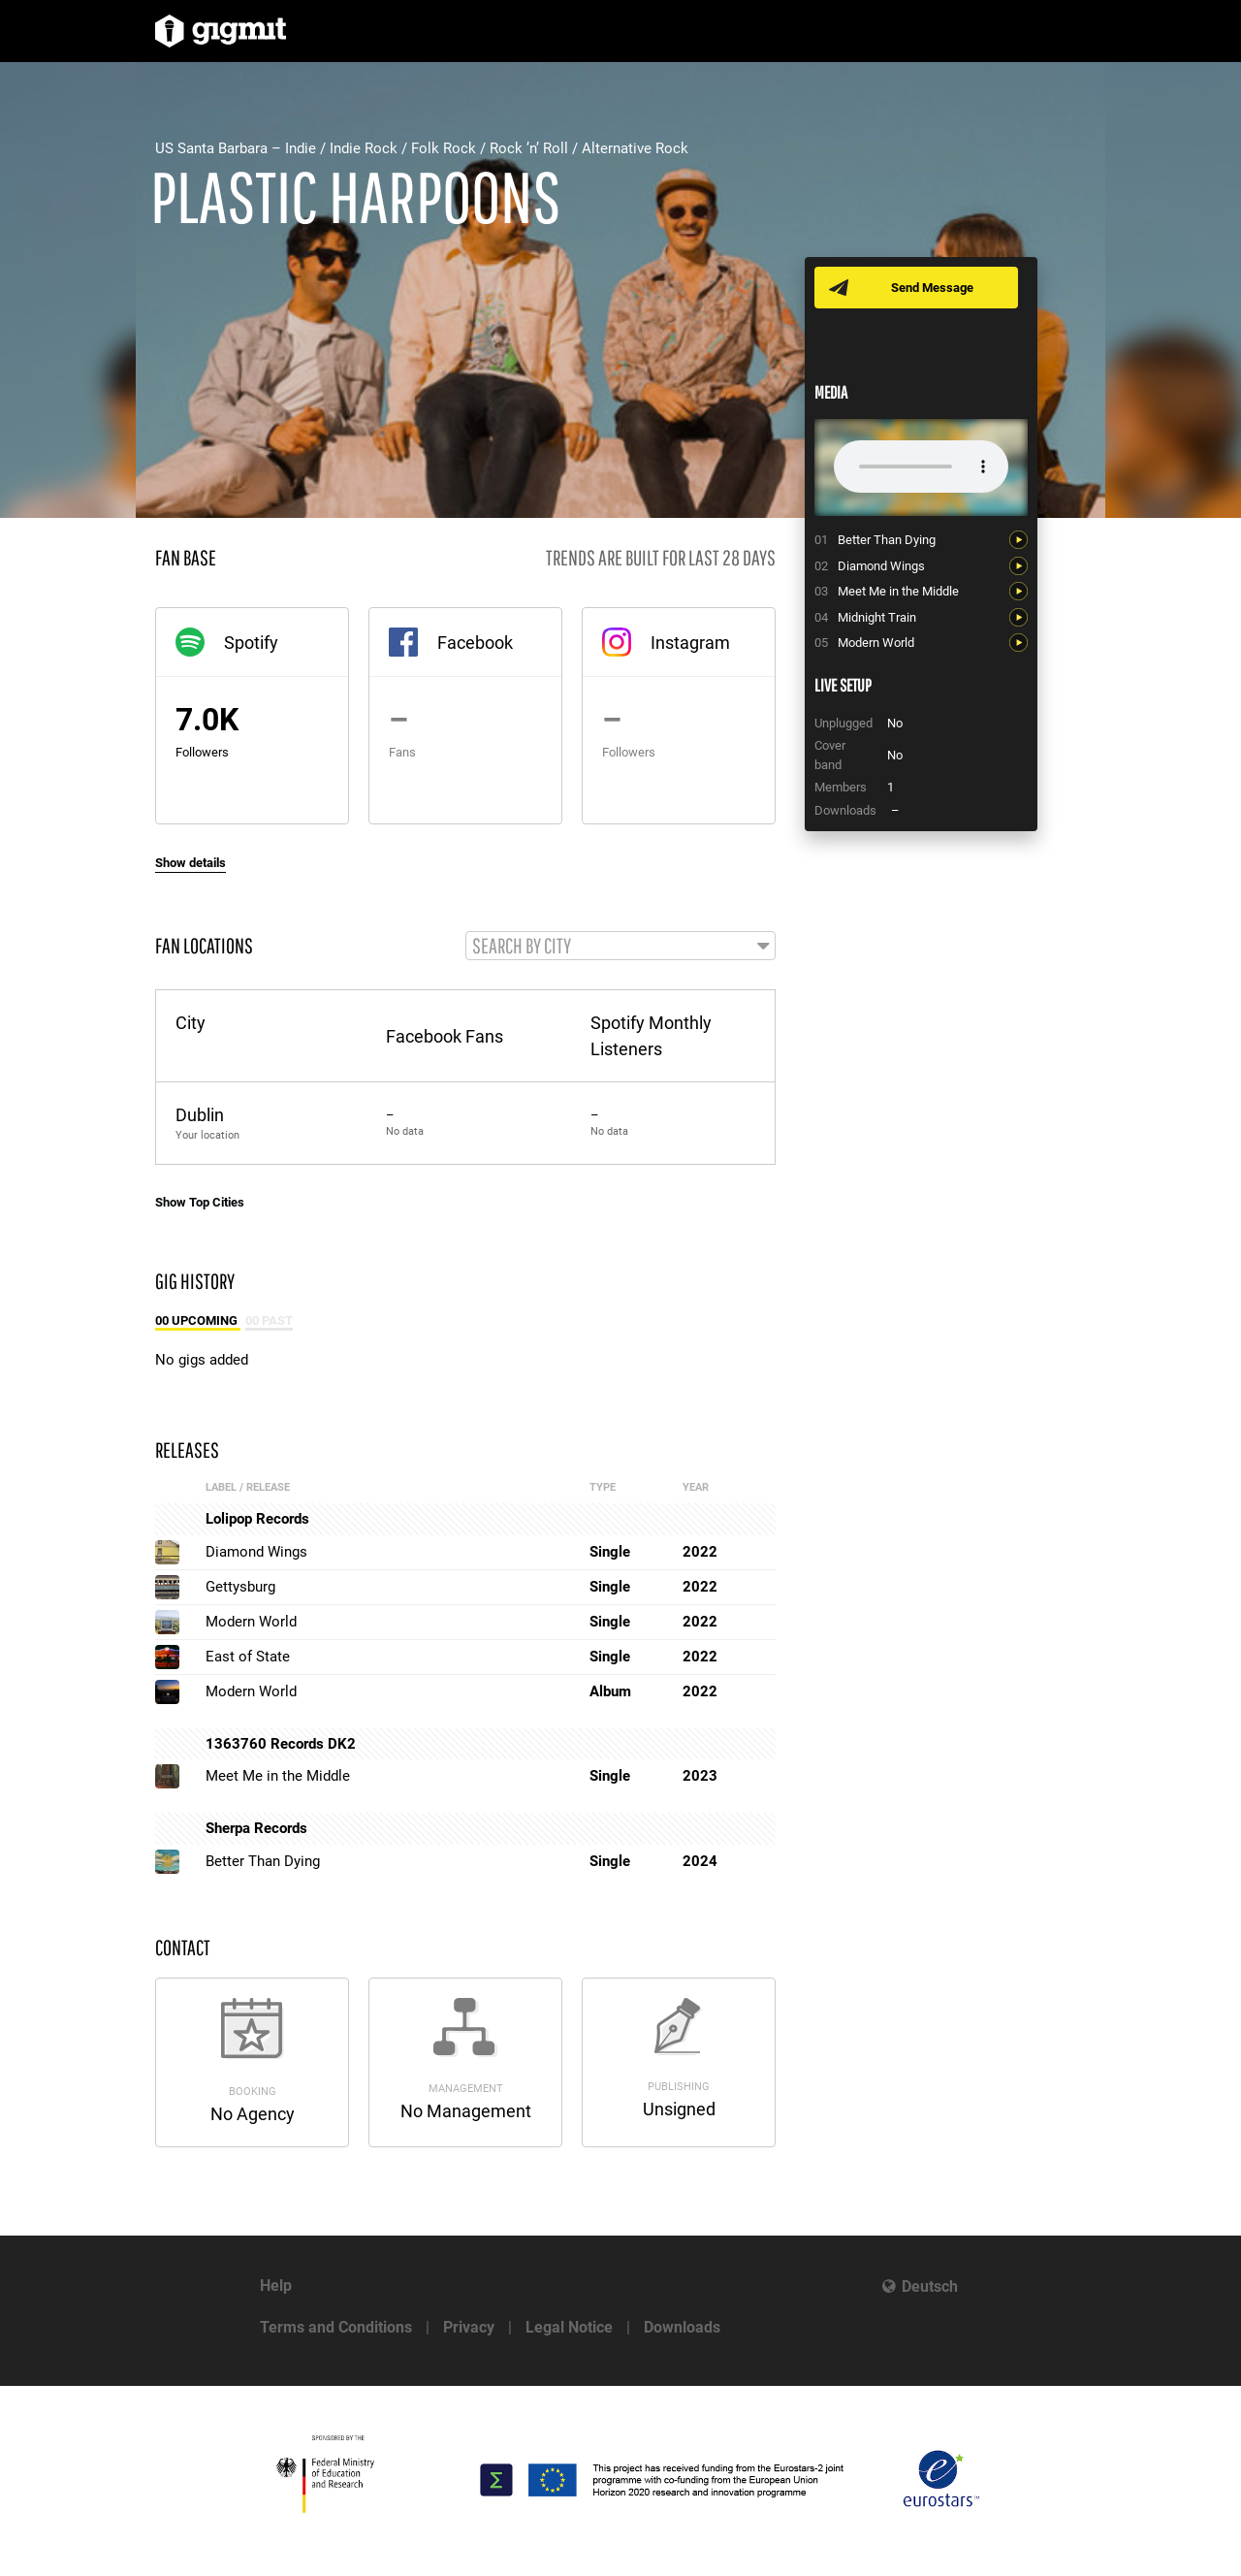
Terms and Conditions (336, 2327)
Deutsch (930, 2286)
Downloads (682, 2327)
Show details (190, 862)
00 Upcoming (197, 1321)
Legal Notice (569, 2327)
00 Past (269, 1321)
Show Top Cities (199, 1203)
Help (276, 2285)
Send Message (933, 287)
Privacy (468, 2327)
